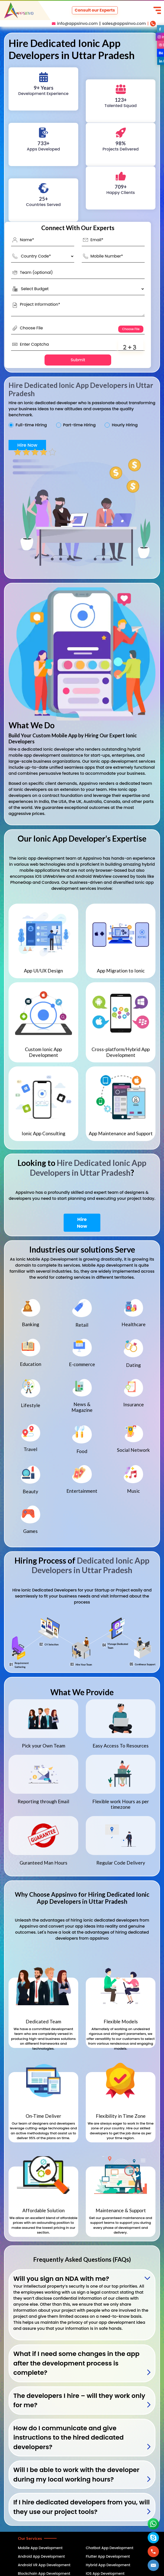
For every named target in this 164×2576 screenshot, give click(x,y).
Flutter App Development (108, 2556)
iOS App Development (105, 2573)
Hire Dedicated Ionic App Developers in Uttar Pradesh (81, 389)
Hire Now (82, 1222)
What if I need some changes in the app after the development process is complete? (76, 2363)
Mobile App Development (40, 2547)
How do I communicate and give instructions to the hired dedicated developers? (68, 2437)
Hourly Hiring (125, 425)
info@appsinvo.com (77, 23)
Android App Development (41, 2556)
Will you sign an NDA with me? (61, 2278)
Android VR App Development (44, 2564)
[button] (153, 2565)
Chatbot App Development (109, 2547)
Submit (78, 360)
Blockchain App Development (44, 2573)
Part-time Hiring (79, 425)
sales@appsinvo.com (124, 23)
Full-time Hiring (31, 425)
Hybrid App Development (108, 2564)
